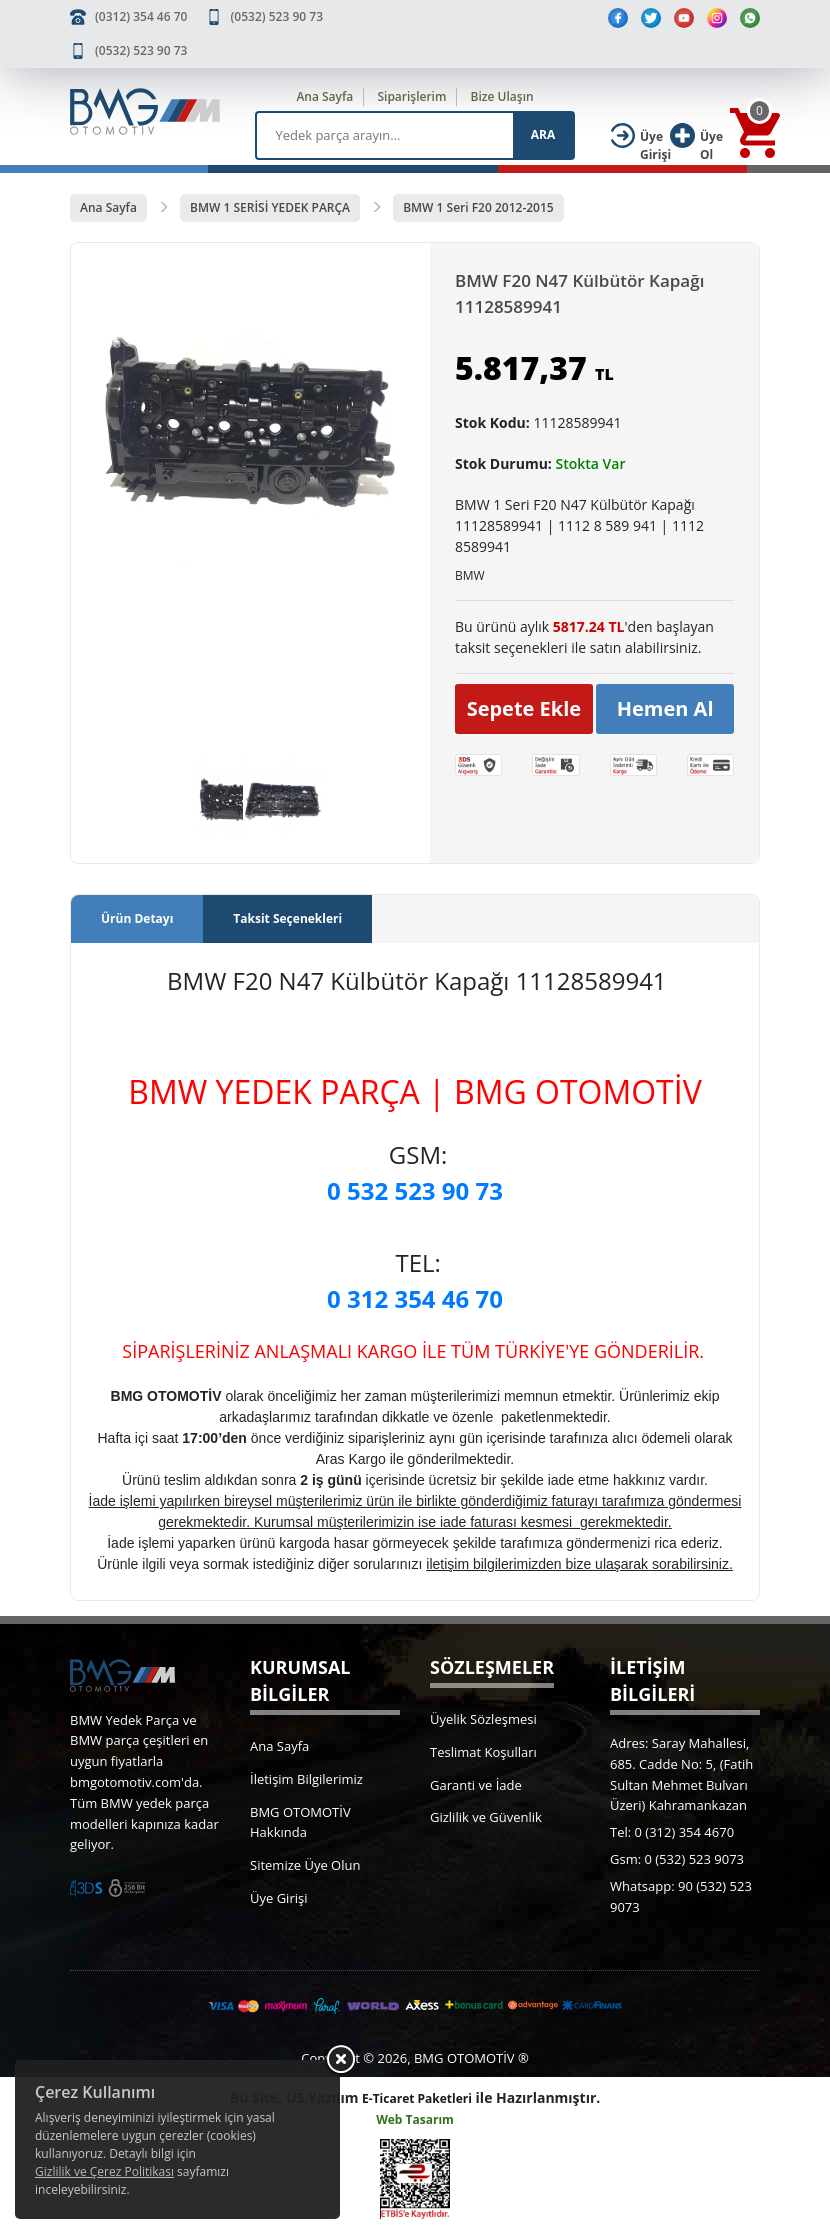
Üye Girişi (278, 1898)
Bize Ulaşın (502, 96)
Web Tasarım (415, 2119)
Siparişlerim (411, 96)
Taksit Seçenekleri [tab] (287, 918)
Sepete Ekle (524, 708)
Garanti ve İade (476, 1785)
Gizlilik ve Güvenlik (486, 1817)
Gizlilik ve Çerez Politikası (104, 2171)
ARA (543, 134)
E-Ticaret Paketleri (417, 2098)
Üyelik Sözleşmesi (483, 1719)
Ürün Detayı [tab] (137, 918)
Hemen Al (665, 708)
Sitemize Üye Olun (305, 1865)
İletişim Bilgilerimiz (306, 1779)
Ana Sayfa (324, 96)
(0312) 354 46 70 (141, 16)
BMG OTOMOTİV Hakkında (300, 1822)
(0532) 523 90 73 (277, 16)
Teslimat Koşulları (483, 1752)
